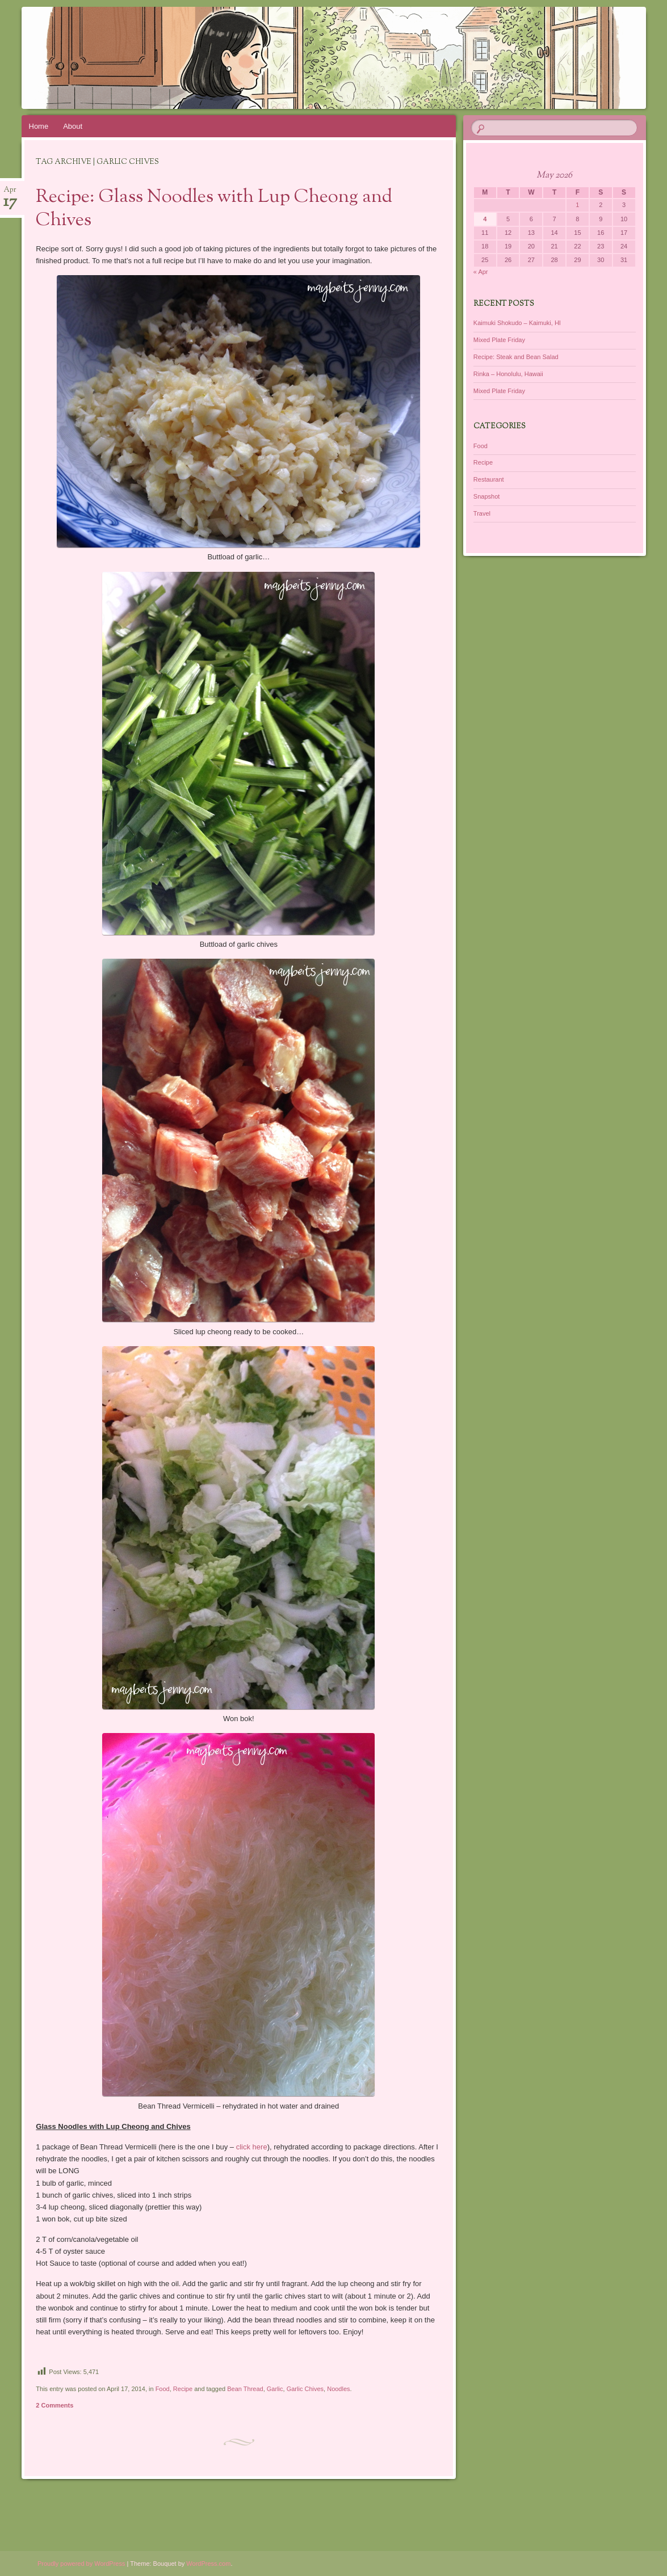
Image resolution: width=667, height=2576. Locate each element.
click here (251, 2147)
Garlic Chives (305, 2388)
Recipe (182, 2388)
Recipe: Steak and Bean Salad (516, 356)
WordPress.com (208, 2563)
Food (163, 2388)
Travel (481, 513)
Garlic (275, 2388)
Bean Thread (245, 2388)
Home (39, 126)
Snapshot (486, 496)
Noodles (338, 2388)
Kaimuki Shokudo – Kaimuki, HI (517, 322)
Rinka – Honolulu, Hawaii (508, 373)
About (72, 126)
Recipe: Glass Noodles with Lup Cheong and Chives (214, 209)
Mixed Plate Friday (499, 339)
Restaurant (488, 479)
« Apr (480, 271)
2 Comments (54, 2405)
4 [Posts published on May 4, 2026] (484, 219)
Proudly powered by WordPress (81, 2563)
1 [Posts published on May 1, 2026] (577, 204)
